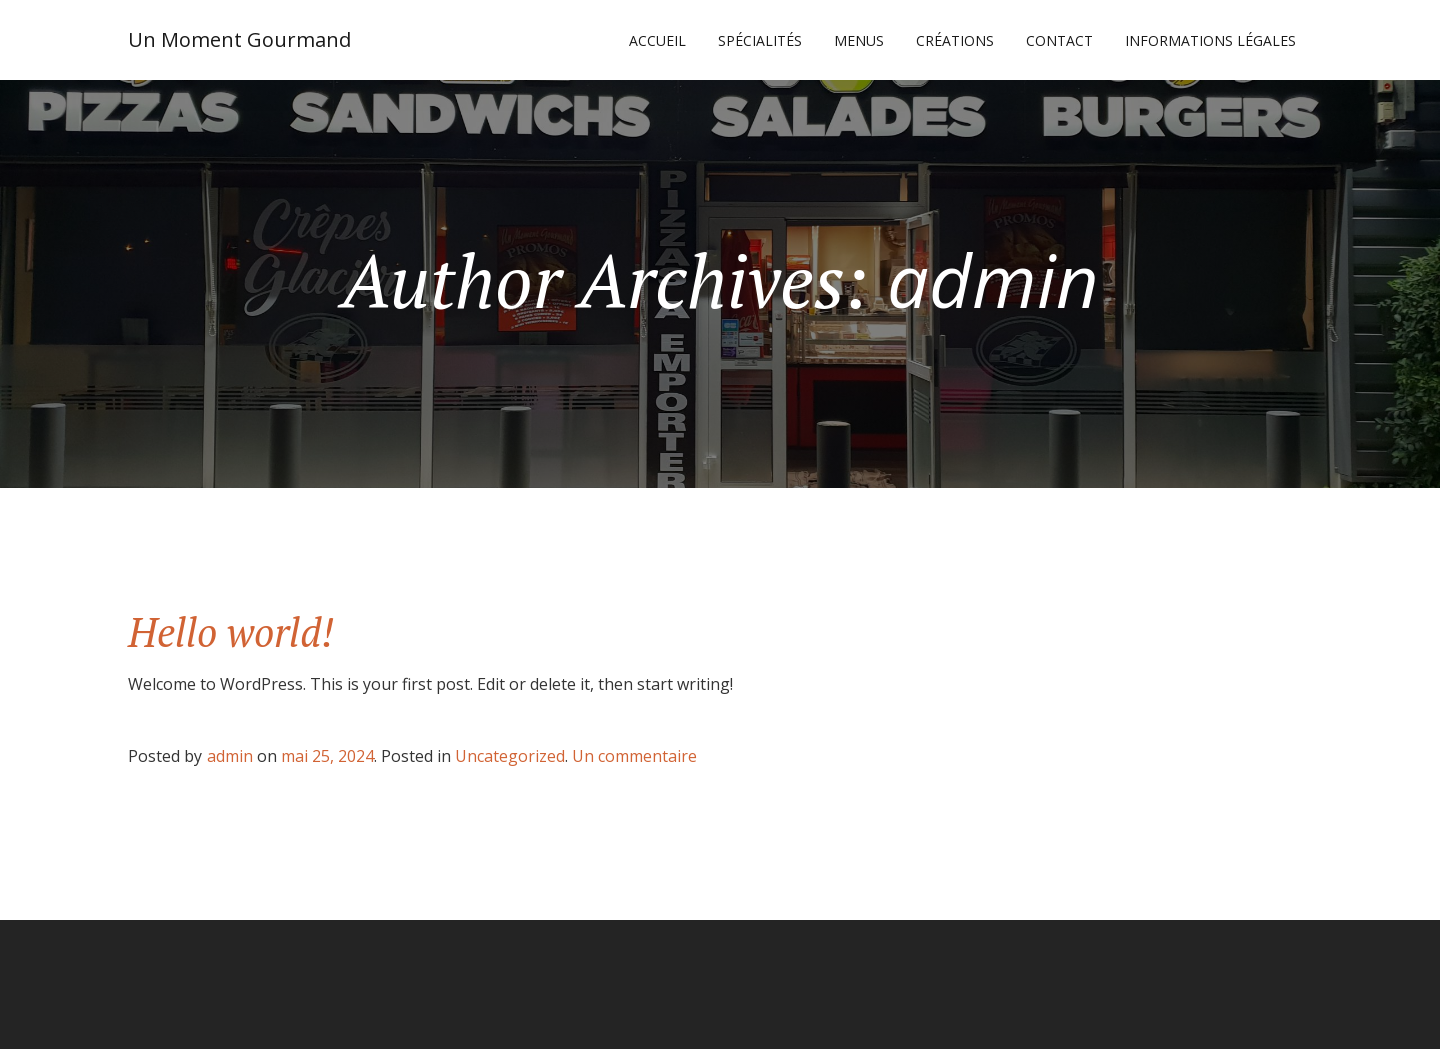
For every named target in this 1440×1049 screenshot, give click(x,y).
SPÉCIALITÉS (760, 40)
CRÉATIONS (955, 40)
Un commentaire (634, 756)
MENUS (859, 40)
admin (230, 756)
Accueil (657, 40)
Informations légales (1210, 40)
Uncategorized (510, 756)
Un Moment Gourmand (239, 39)
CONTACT (1059, 40)
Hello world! (231, 631)
